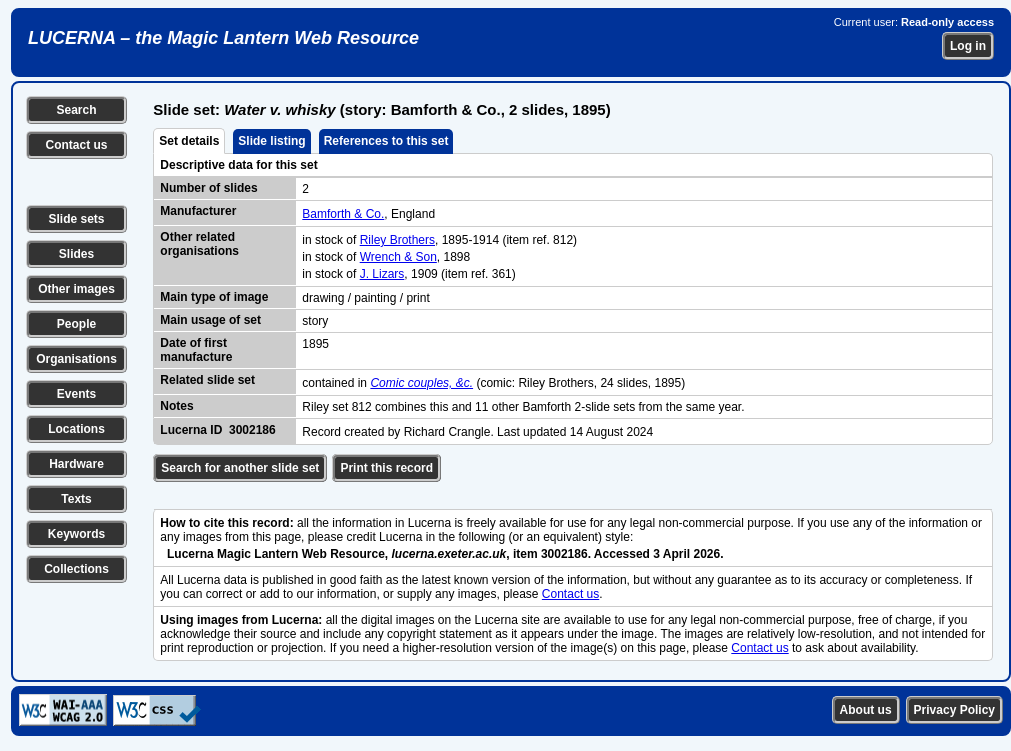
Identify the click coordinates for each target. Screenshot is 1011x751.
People (76, 324)
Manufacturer (198, 211)
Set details (189, 141)
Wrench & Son (398, 257)
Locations (76, 429)
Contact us (76, 145)
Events (76, 394)
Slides (76, 254)
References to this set (386, 141)
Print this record (386, 468)
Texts (76, 499)
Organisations (76, 359)
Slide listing (271, 141)
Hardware (76, 464)
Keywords (76, 534)
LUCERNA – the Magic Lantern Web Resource (223, 38)
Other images (76, 289)
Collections (76, 569)
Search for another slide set (240, 468)
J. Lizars (382, 274)
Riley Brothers (397, 240)
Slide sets (76, 219)
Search (76, 110)
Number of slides (208, 188)
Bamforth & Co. (343, 214)
